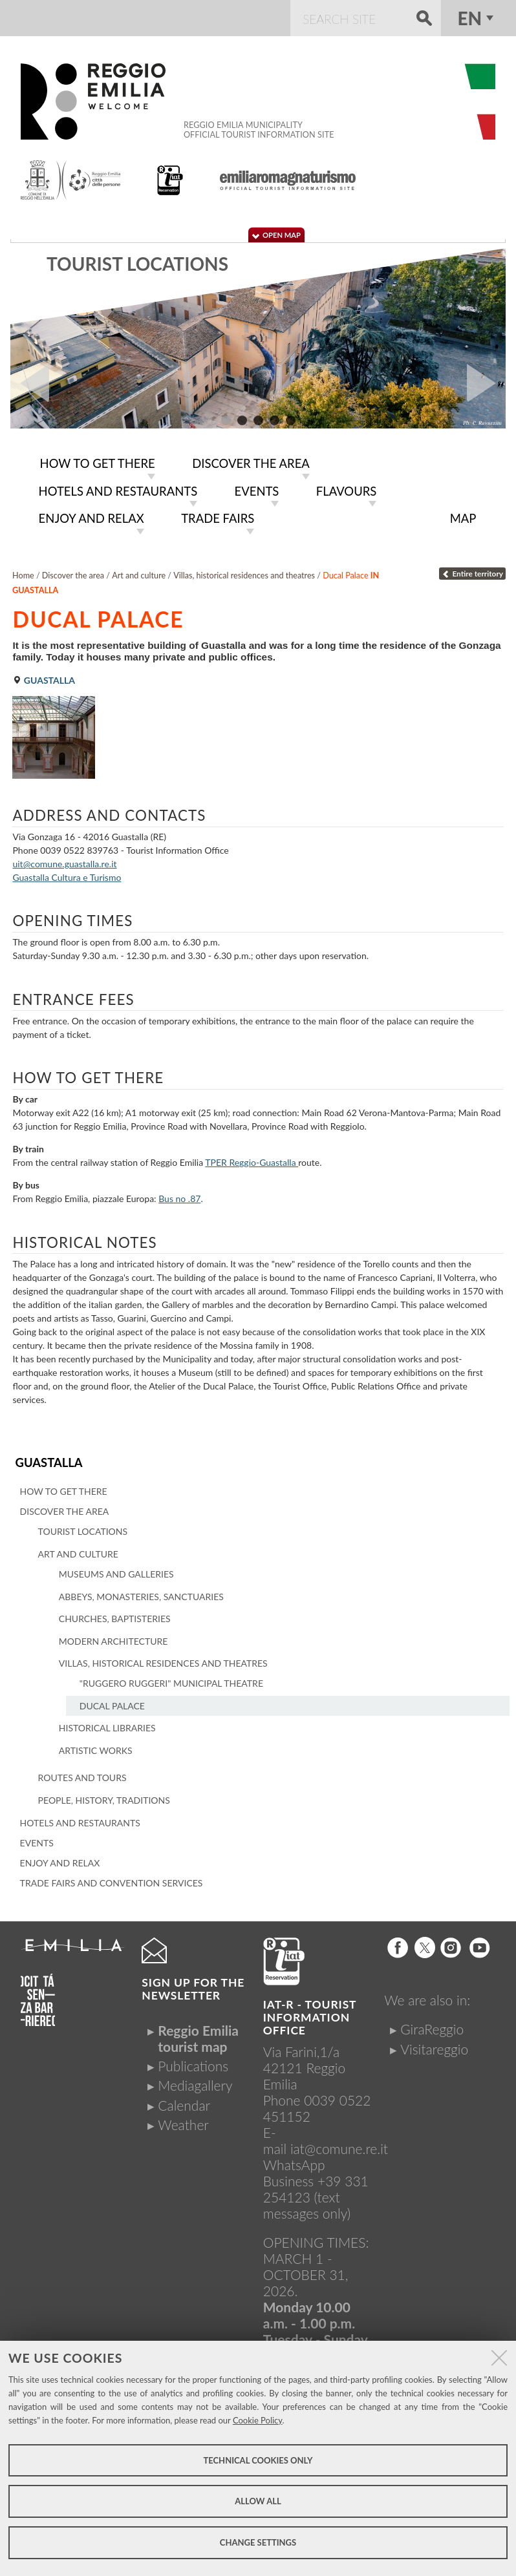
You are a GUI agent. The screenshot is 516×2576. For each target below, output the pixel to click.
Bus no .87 (179, 1194)
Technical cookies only (257, 2460)
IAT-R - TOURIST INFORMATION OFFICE (309, 2012)
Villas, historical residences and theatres (244, 571)
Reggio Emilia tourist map (198, 2032)
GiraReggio (432, 2024)
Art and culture (139, 571)
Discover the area (73, 571)
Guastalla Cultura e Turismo (66, 873)
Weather (183, 2119)
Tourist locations (137, 264)
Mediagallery (195, 2080)
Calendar (184, 2099)
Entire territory (472, 570)
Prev (29, 383)
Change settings (258, 2542)
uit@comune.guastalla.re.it (64, 859)
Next (486, 383)
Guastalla (48, 1458)
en (469, 18)
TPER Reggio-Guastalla (251, 1158)
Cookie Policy (258, 2420)
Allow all (258, 2501)
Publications (193, 2061)
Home (23, 571)
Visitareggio (434, 2043)
